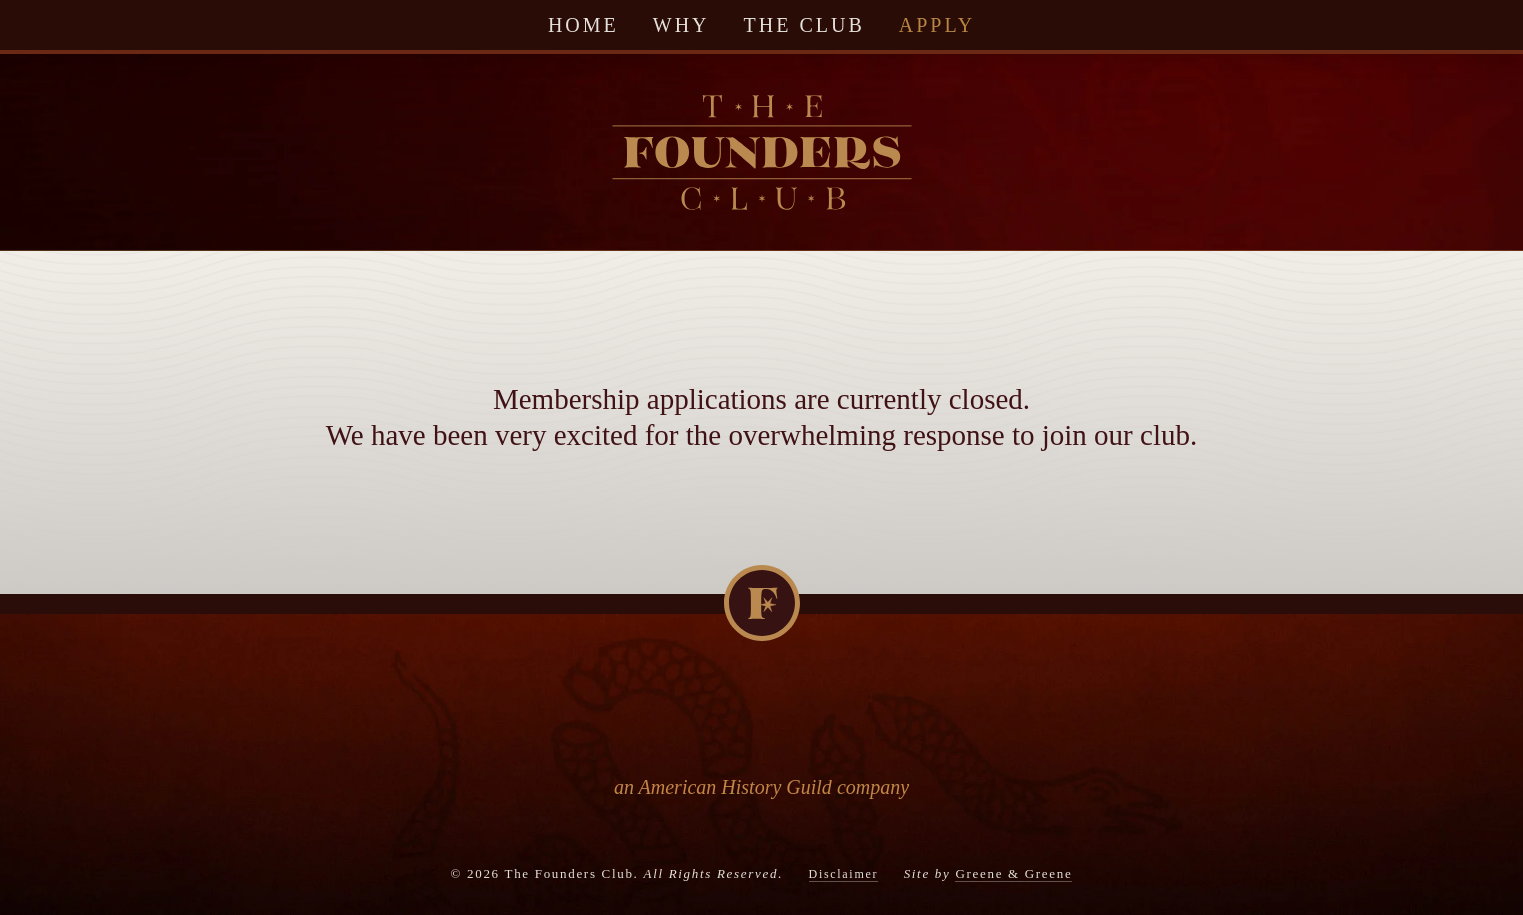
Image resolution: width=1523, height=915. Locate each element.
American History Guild (735, 787)
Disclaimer (844, 874)
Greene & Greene (1013, 873)
